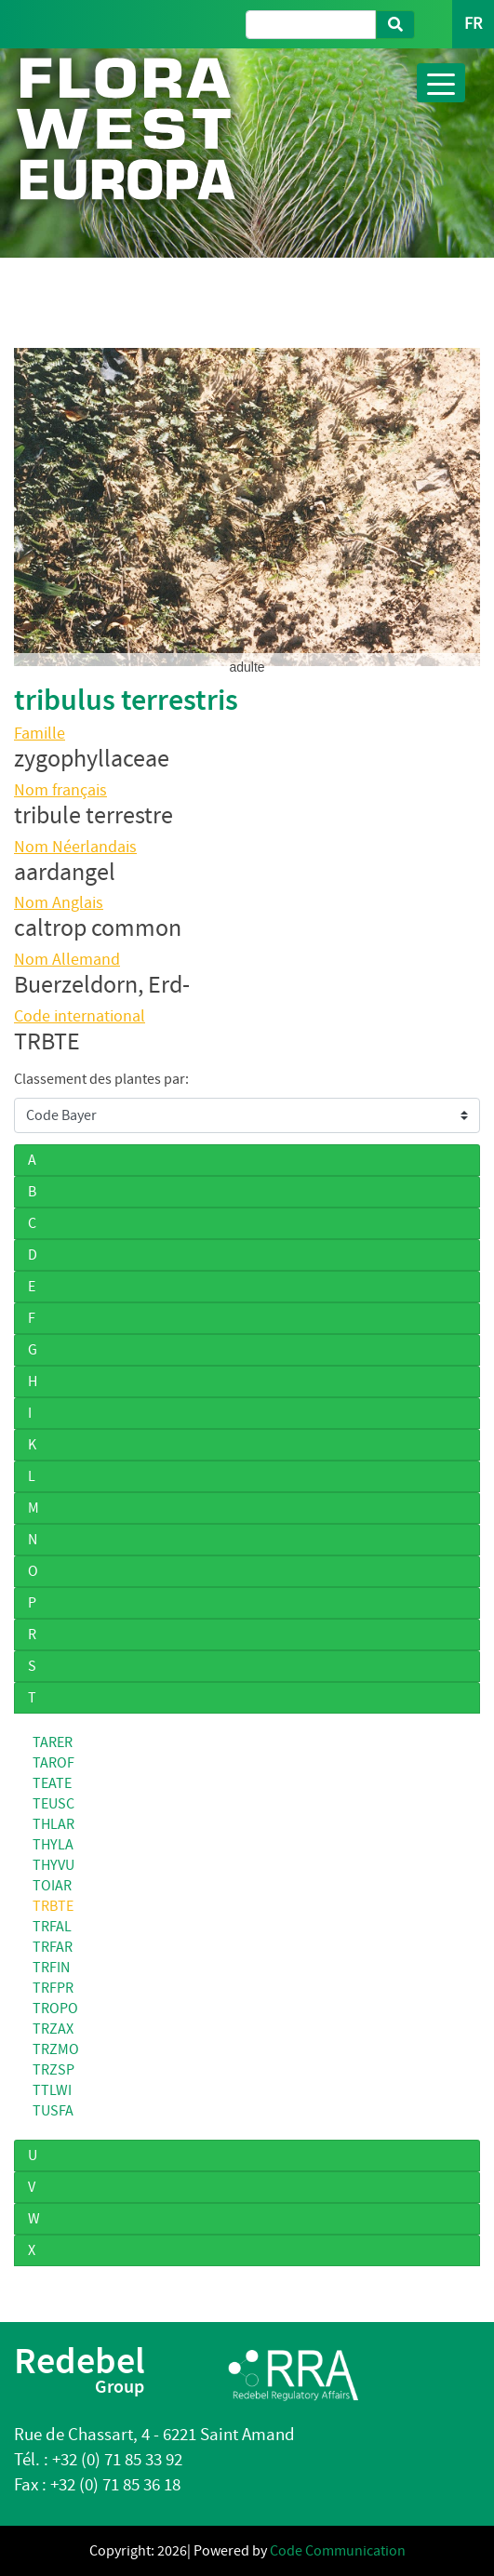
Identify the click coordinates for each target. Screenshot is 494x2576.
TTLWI (52, 2090)
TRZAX (53, 2029)
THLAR (53, 1824)
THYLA (53, 1844)
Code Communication (338, 2551)
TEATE (52, 1783)
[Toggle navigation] (441, 82)
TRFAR (53, 1947)
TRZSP (53, 2070)
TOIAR (52, 1885)
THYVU (53, 1865)
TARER (53, 1742)
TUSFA (53, 2111)
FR (473, 23)
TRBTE (53, 1906)
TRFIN (51, 1967)
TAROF (53, 1763)
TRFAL (52, 1926)
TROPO (55, 2008)
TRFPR (53, 1988)
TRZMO (56, 2049)
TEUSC (53, 1804)
